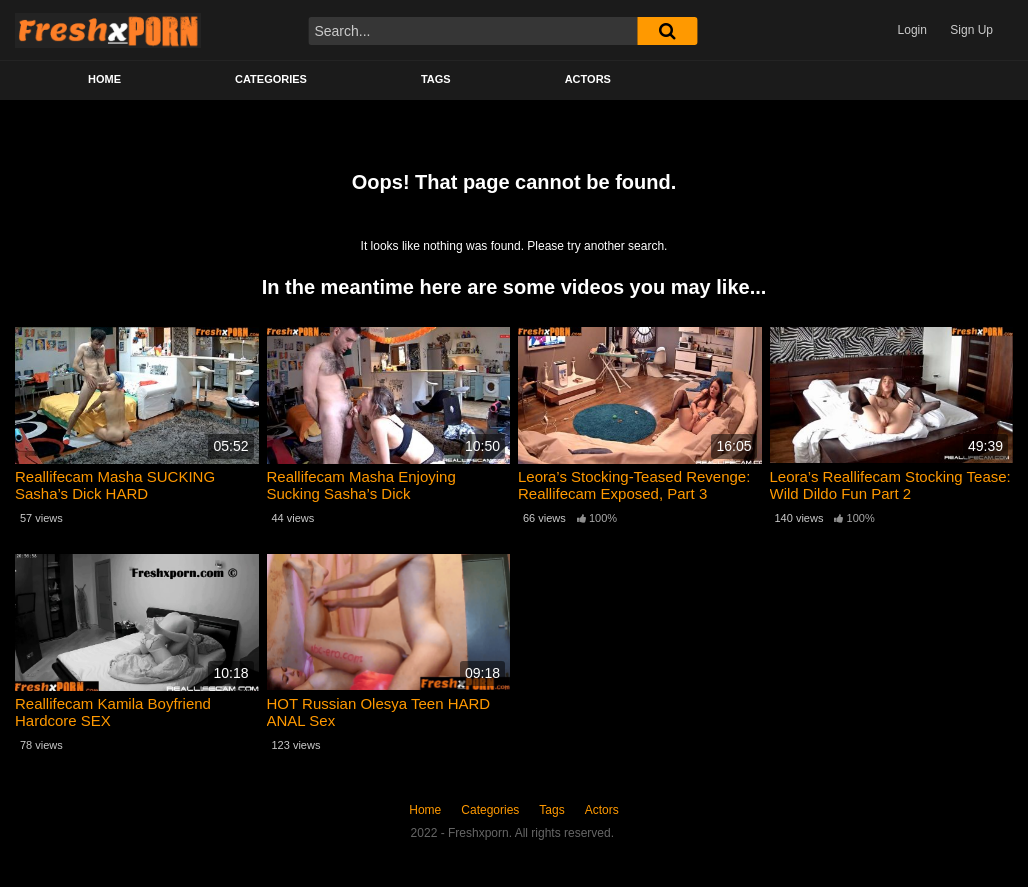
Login (912, 30)
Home (104, 79)
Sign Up (971, 30)
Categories (271, 79)
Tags (436, 79)
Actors (588, 79)
